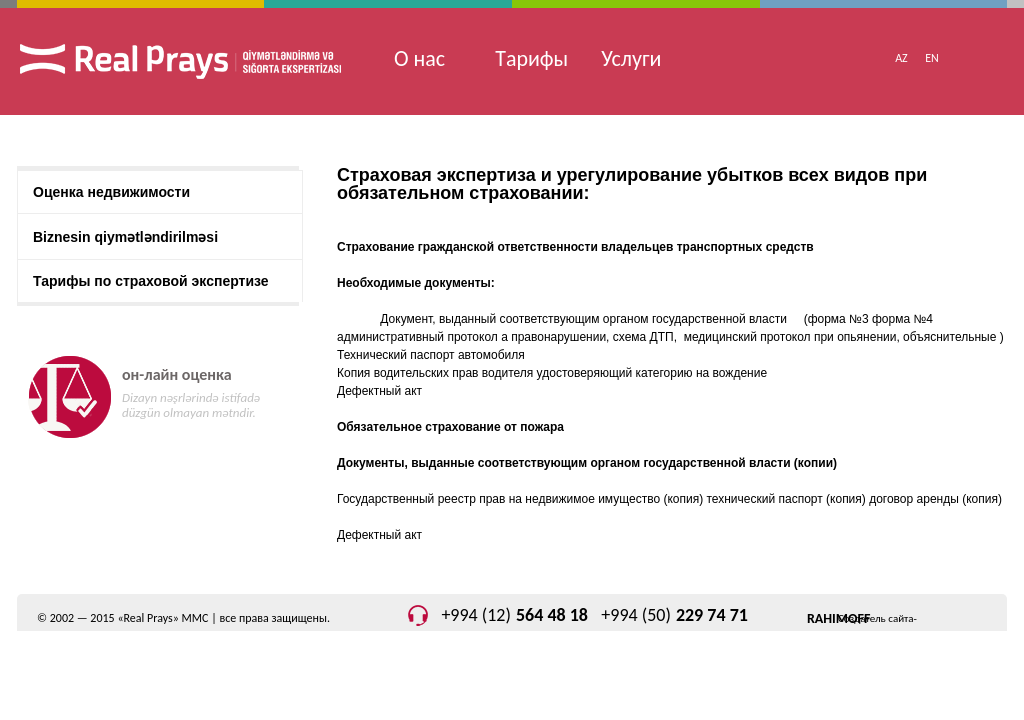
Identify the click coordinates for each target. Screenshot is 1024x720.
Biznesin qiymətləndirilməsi (125, 237)
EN (932, 58)
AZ (901, 58)
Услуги (631, 58)
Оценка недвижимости (111, 192)
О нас (419, 58)
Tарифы (531, 58)
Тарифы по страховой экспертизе (151, 281)
